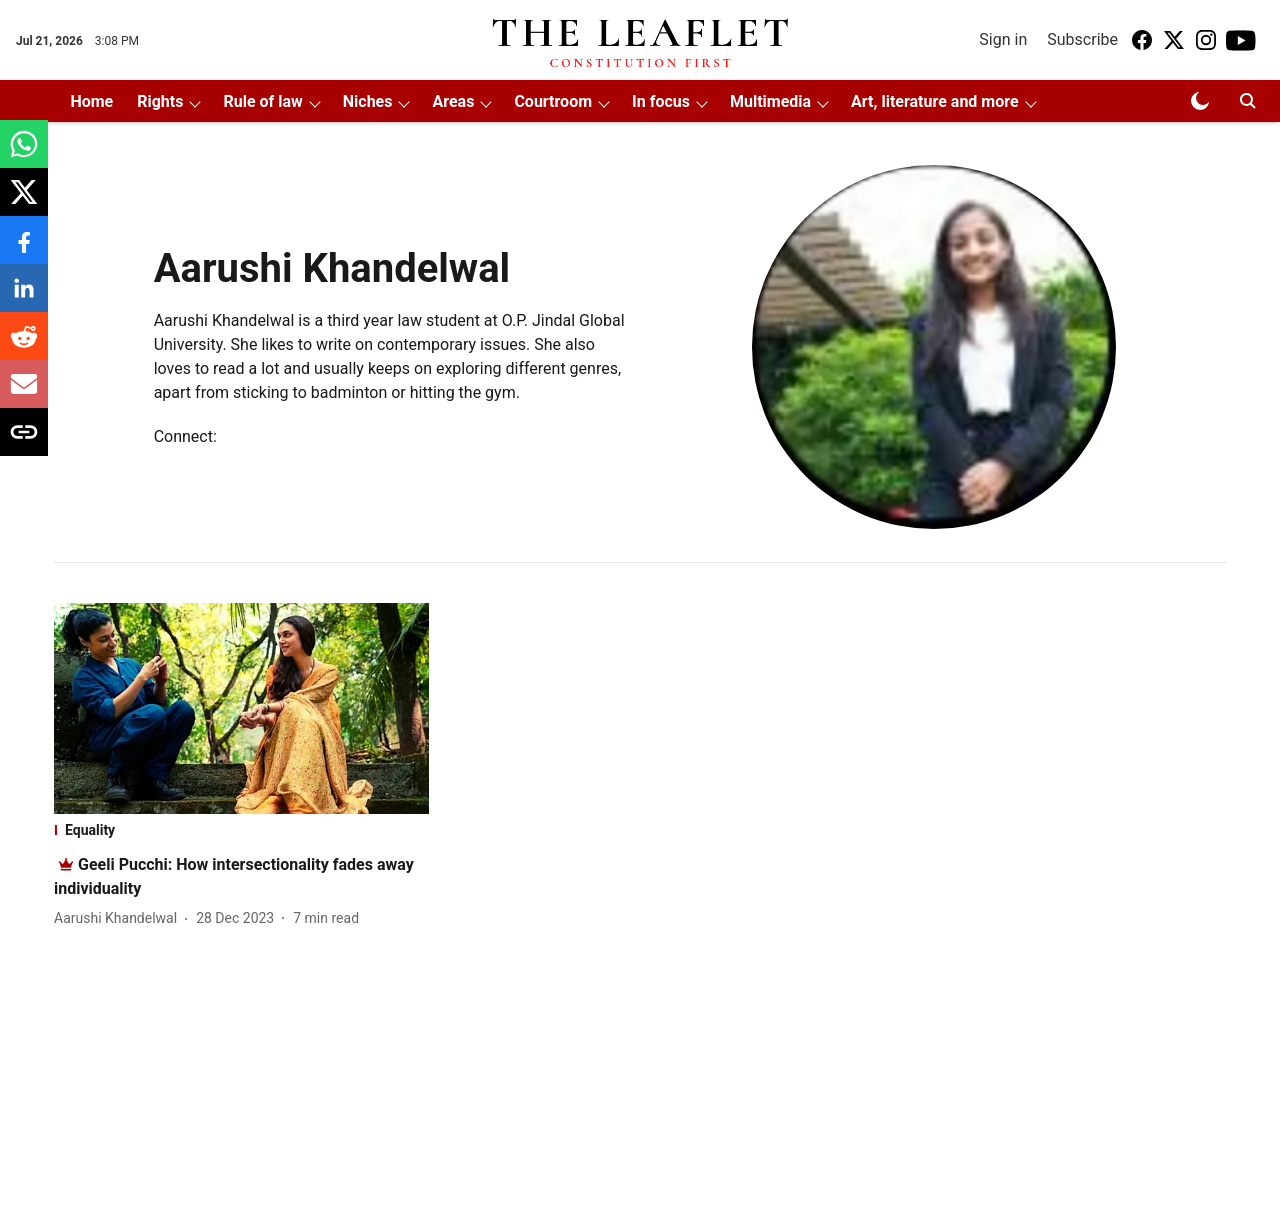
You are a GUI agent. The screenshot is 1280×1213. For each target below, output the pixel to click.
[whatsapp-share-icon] (24, 154)
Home (91, 101)
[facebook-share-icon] (24, 250)
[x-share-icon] (24, 202)
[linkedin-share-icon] (24, 298)
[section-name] (241, 830)
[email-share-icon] (24, 394)
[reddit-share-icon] (24, 346)
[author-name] (119, 918)
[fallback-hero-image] (241, 708)
